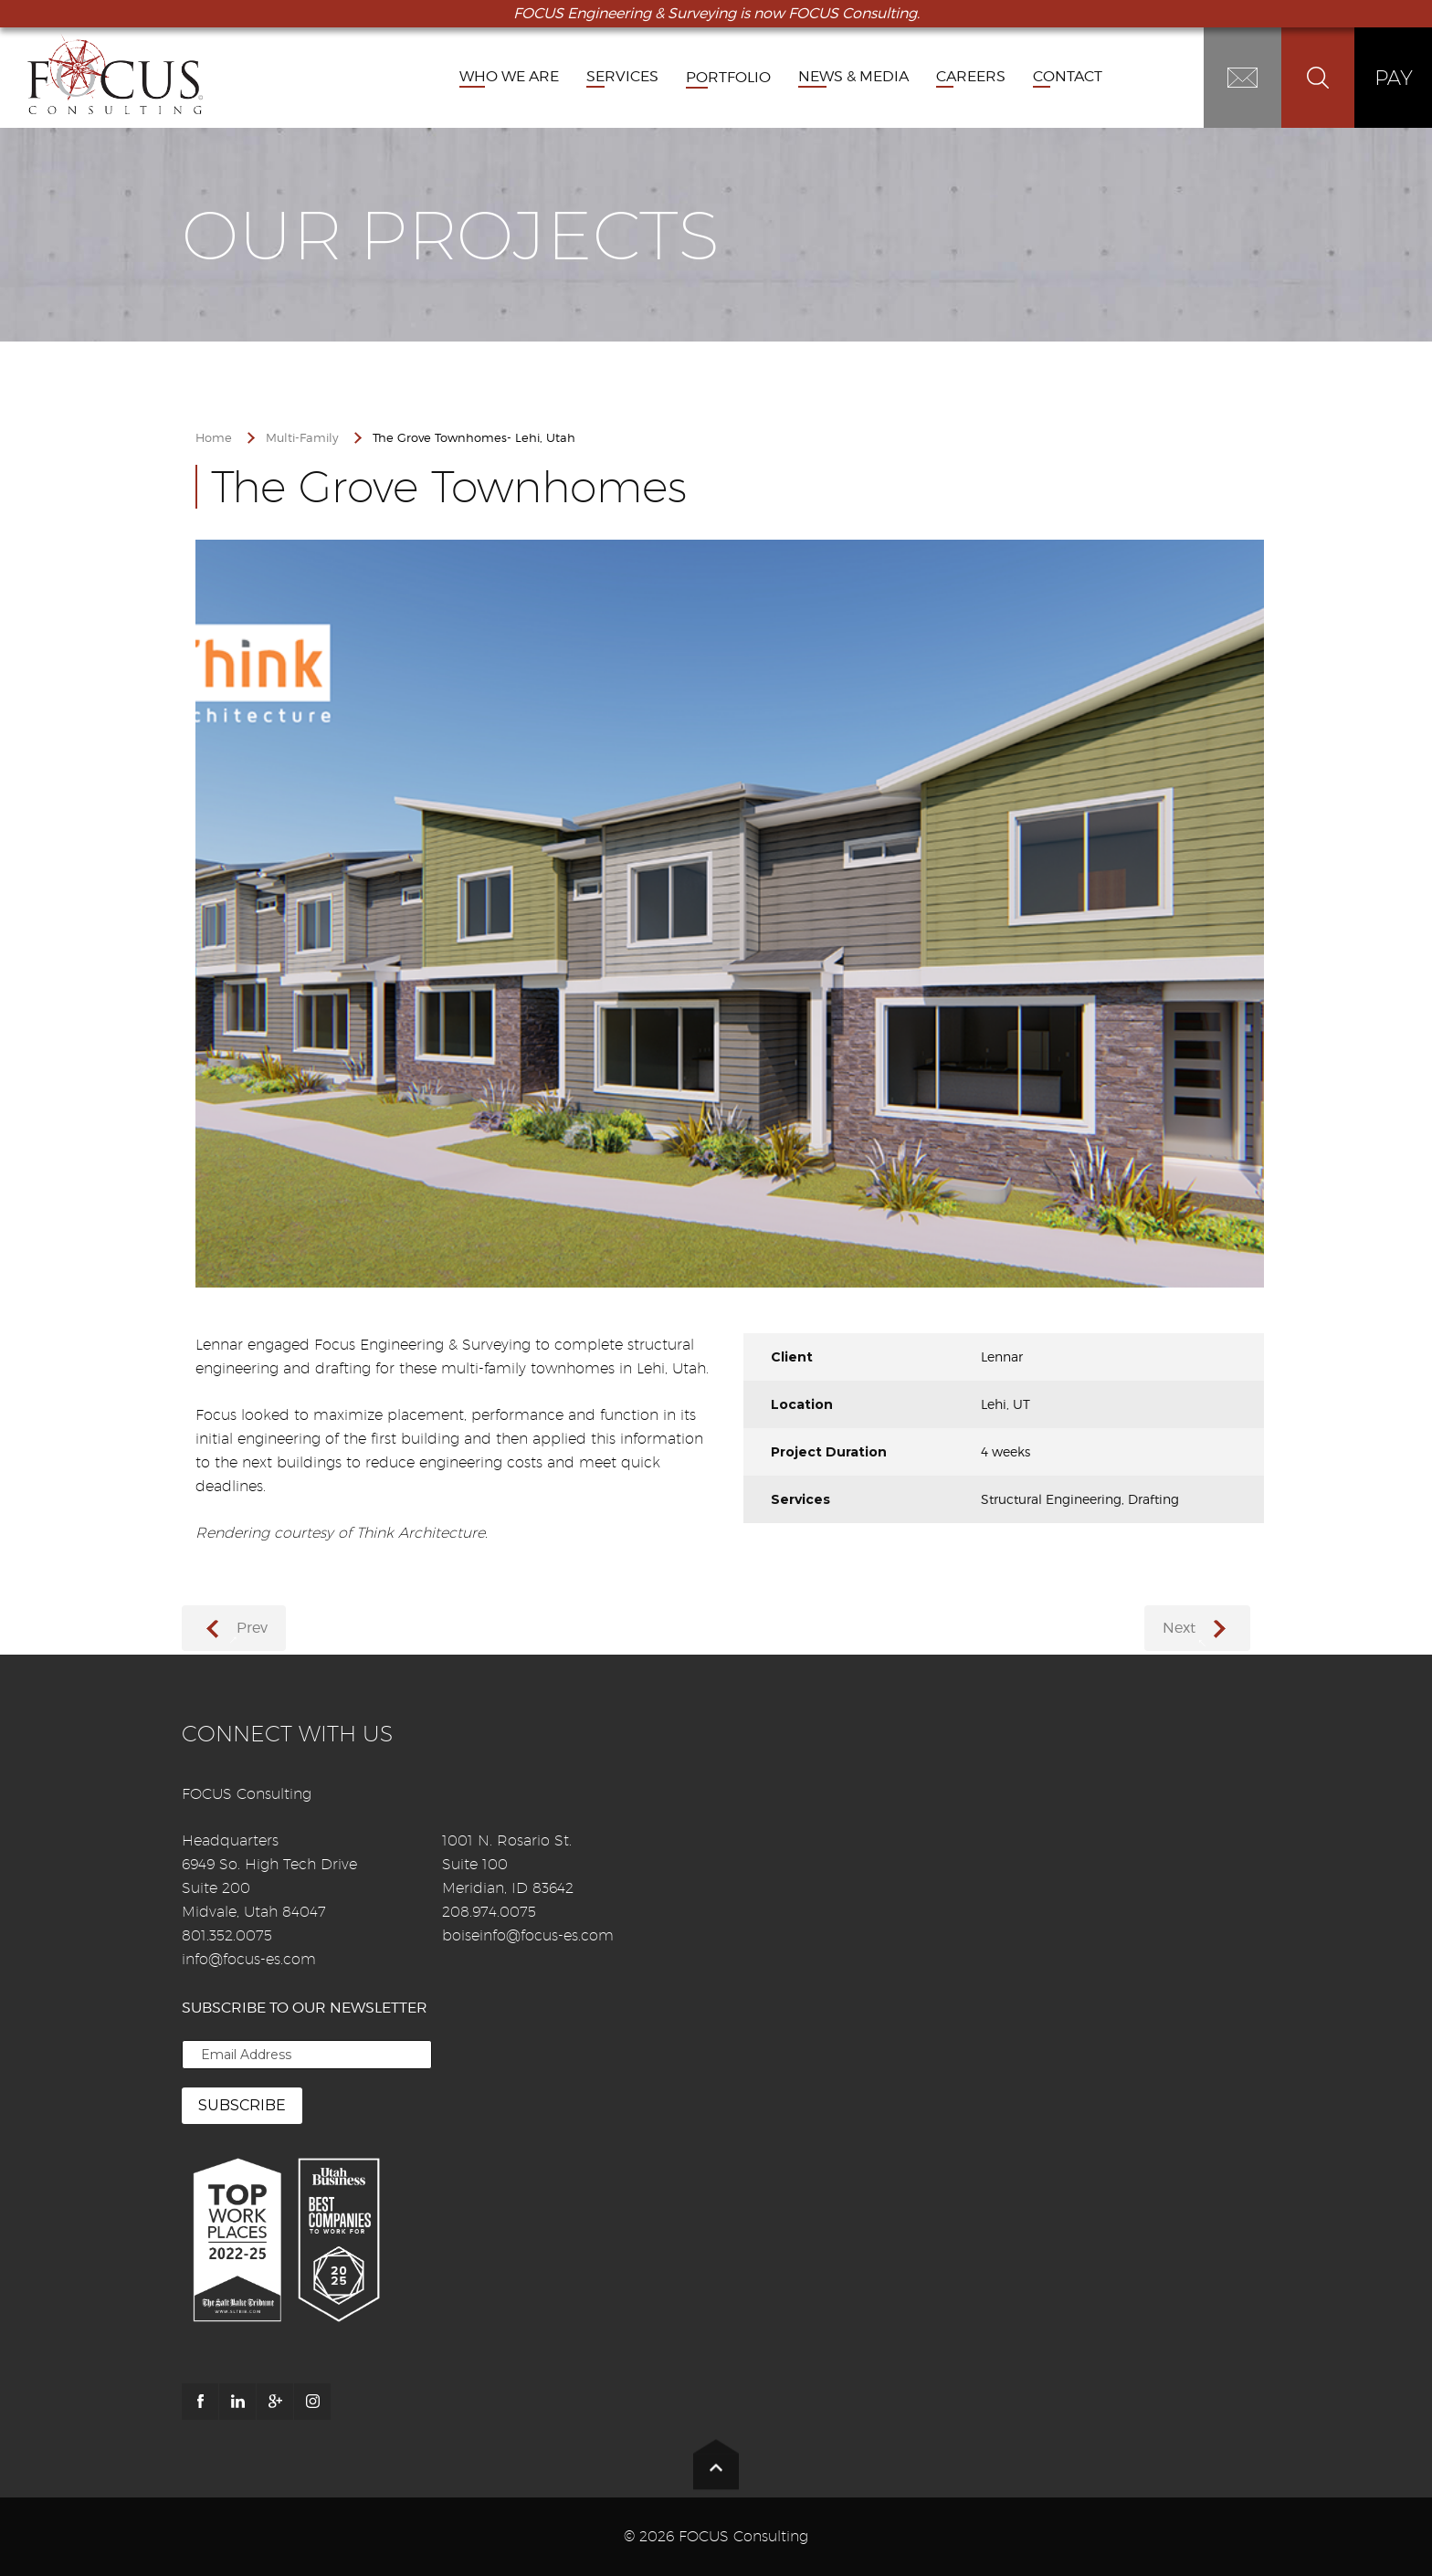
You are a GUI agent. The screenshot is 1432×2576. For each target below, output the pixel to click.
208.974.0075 (489, 1911)
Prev (252, 1627)
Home (213, 438)
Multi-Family (302, 438)
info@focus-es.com (249, 1959)
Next (1179, 1627)
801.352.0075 (227, 1935)
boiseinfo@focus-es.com (528, 1935)
